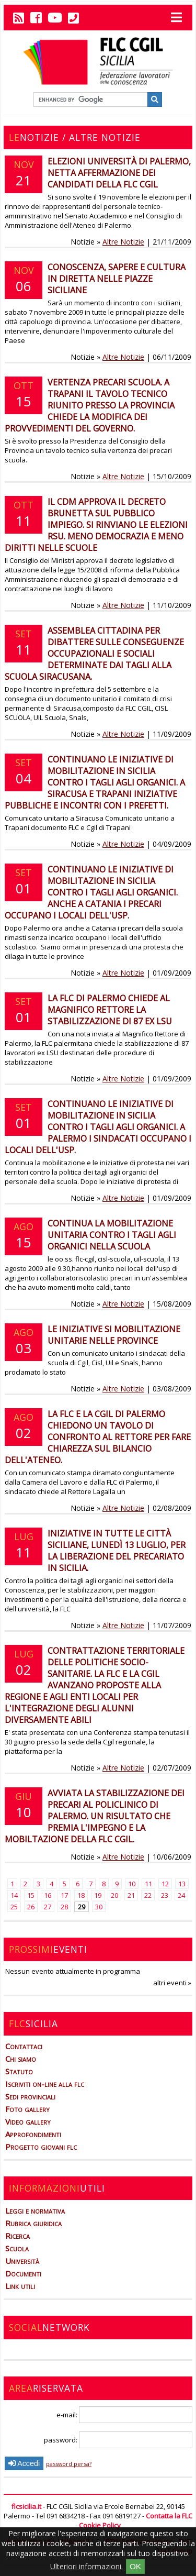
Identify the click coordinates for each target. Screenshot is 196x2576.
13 (182, 1883)
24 (181, 1895)
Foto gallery (27, 2109)
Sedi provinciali (30, 2096)
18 (81, 1895)
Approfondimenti (33, 2134)
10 (131, 1883)
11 (148, 1883)
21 (131, 1895)
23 (164, 1895)
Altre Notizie (123, 242)
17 (64, 1895)
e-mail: (124, 2414)
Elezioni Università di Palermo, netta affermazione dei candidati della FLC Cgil (119, 173)
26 (30, 1906)
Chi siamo (20, 2058)
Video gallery (28, 2121)
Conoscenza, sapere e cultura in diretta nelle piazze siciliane (117, 278)
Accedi (24, 2463)
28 (64, 1906)
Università (22, 2261)
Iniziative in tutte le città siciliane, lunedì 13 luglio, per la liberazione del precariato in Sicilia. (117, 1551)
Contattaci (23, 2046)
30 (98, 1906)
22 (148, 1895)
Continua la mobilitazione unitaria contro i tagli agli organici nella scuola (112, 1235)
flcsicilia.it (26, 2506)
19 (97, 1895)
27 (47, 1906)
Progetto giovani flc (41, 2146)
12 (165, 1883)
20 (114, 1895)
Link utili (20, 2286)
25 (14, 1906)
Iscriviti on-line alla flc (44, 2084)
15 (30, 1895)
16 (47, 1895)
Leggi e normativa (35, 2210)
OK (135, 2566)
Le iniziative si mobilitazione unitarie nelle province (114, 1334)
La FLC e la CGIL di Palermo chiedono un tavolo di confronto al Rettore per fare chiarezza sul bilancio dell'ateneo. (98, 1437)
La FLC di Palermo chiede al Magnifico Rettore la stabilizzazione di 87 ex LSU (110, 1009)
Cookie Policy (100, 2525)
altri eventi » (172, 1982)
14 (14, 1895)
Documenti (23, 2273)
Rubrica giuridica (33, 2223)
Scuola (17, 2248)
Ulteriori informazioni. (86, 2566)
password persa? (68, 2464)
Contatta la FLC (169, 2515)
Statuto (19, 2071)
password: (118, 2439)
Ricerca (17, 2235)
